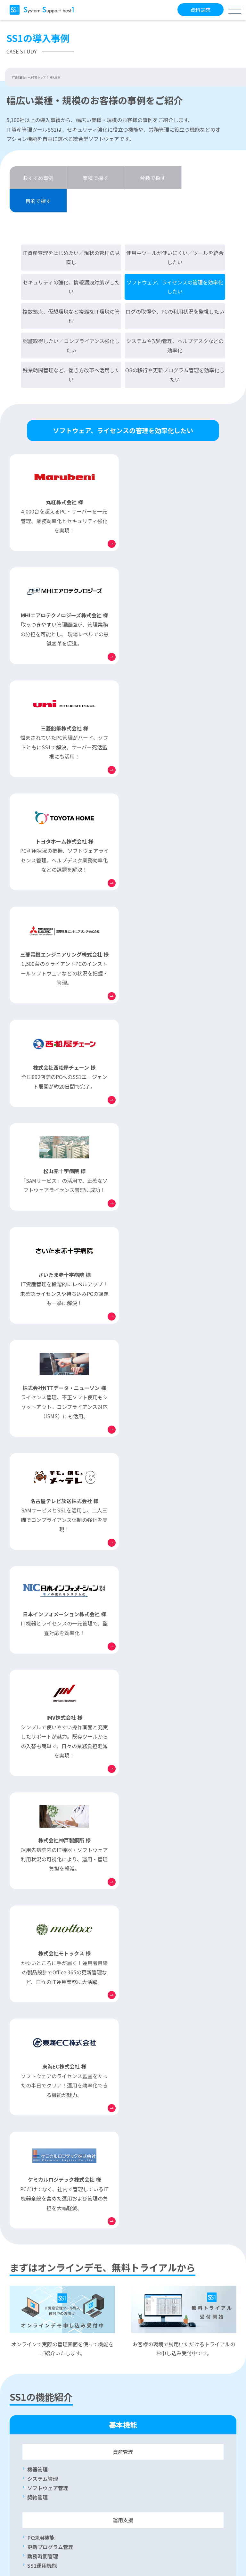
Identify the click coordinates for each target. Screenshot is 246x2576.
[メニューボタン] (234, 9)
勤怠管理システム (159, 2008)
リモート (52, 1867)
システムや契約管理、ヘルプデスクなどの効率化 (175, 322)
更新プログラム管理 (50, 1667)
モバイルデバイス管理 (52, 2093)
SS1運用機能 (42, 1686)
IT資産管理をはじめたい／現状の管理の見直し (71, 234)
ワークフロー (42, 1894)
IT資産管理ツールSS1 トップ (28, 77)
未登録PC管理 (43, 1771)
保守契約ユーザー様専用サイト (45, 2344)
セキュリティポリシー (35, 2514)
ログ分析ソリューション (167, 2017)
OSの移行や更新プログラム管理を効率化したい (175, 351)
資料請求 (200, 9)
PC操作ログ (146, 1789)
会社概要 (23, 2536)
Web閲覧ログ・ (166, 1771)
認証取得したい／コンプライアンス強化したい (71, 322)
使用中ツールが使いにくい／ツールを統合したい (175, 234)
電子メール (158, 1780)
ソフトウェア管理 (47, 1608)
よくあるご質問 (39, 2306)
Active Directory (52, 1857)
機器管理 (37, 1589)
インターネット (60, 2015)
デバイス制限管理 (47, 1789)
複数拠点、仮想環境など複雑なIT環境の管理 (71, 292)
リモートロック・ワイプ (55, 1913)
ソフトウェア (63, 1876)
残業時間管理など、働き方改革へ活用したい (71, 351)
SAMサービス (144, 2306)
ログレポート (148, 1817)
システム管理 (42, 1599)
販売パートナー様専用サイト (150, 2344)
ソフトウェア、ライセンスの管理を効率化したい (175, 263)
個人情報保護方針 (31, 2525)
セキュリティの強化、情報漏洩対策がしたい (71, 263)
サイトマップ (27, 2503)
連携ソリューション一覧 (161, 1998)
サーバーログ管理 (153, 1808)
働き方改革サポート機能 (55, 2074)
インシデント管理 (47, 1885)
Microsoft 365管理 (49, 1904)
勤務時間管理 (42, 1676)
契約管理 (37, 1617)
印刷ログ (143, 1799)
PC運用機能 (40, 1658)
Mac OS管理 (41, 2083)
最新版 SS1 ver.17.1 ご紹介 (164, 2074)
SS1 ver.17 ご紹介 (154, 2083)
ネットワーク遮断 (47, 1780)
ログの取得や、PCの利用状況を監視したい (175, 288)
